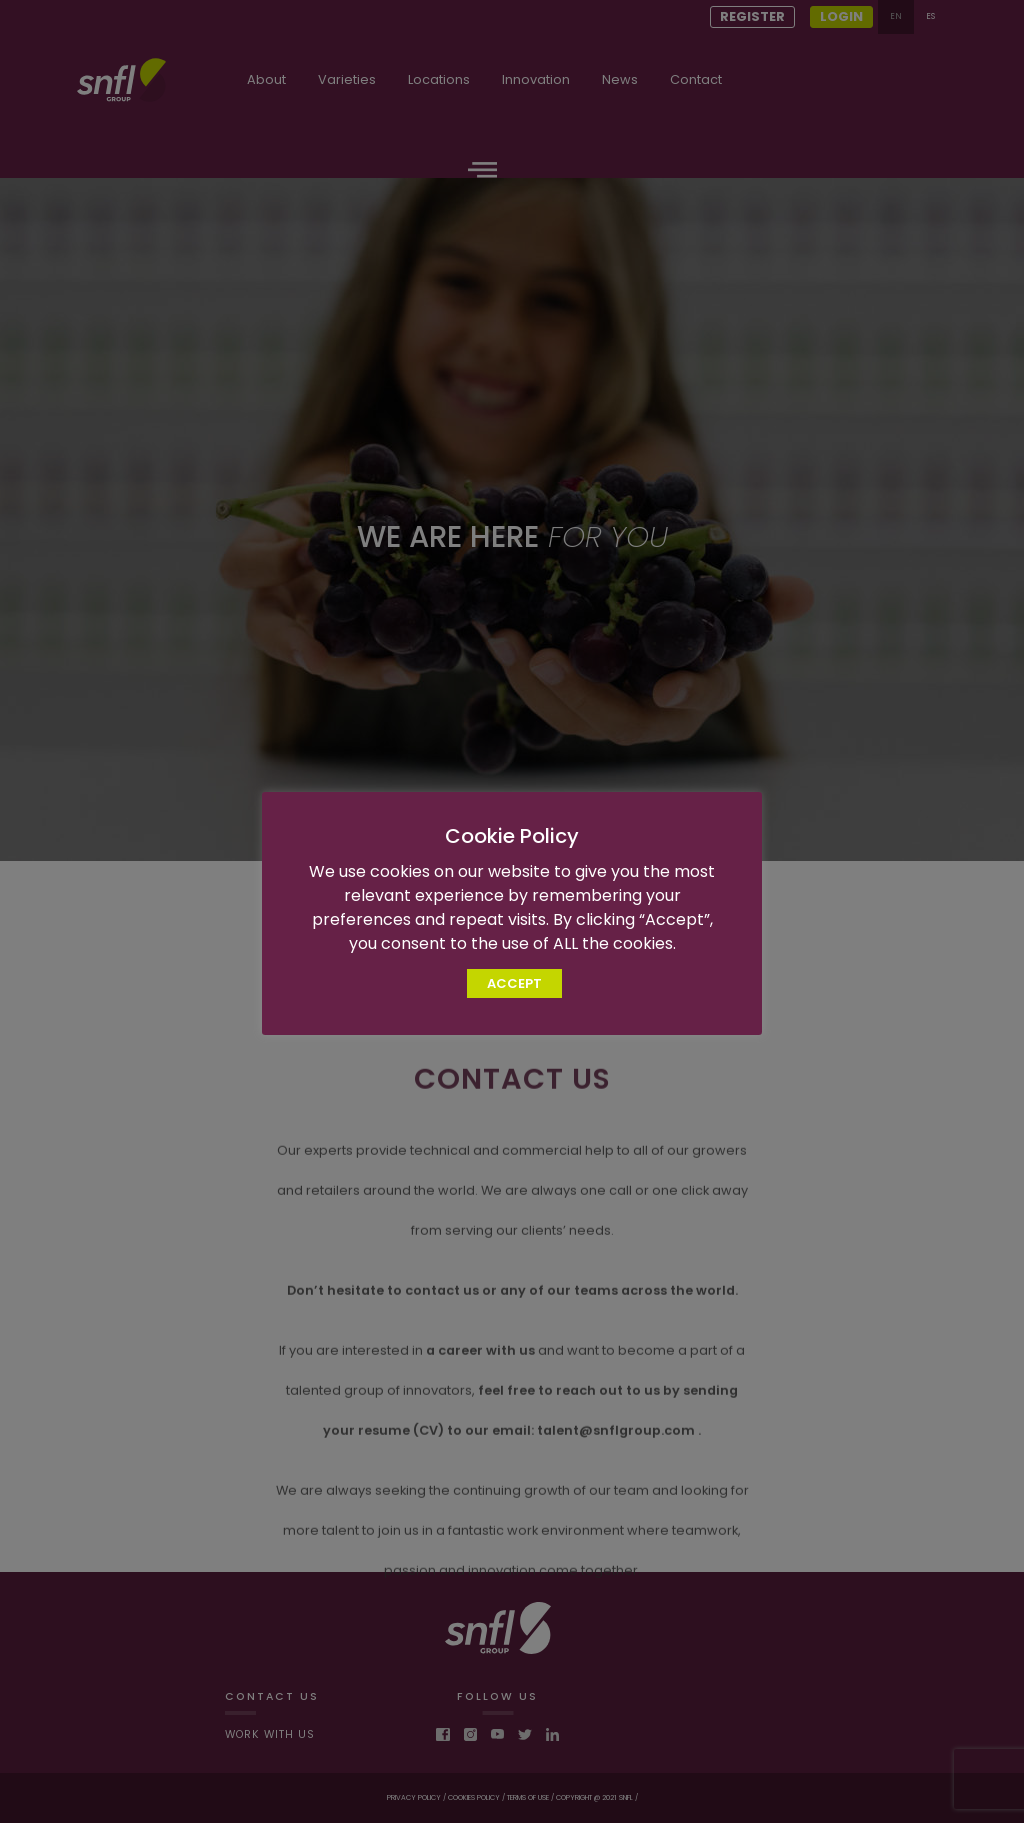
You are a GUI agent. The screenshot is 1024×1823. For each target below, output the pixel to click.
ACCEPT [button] (514, 983)
